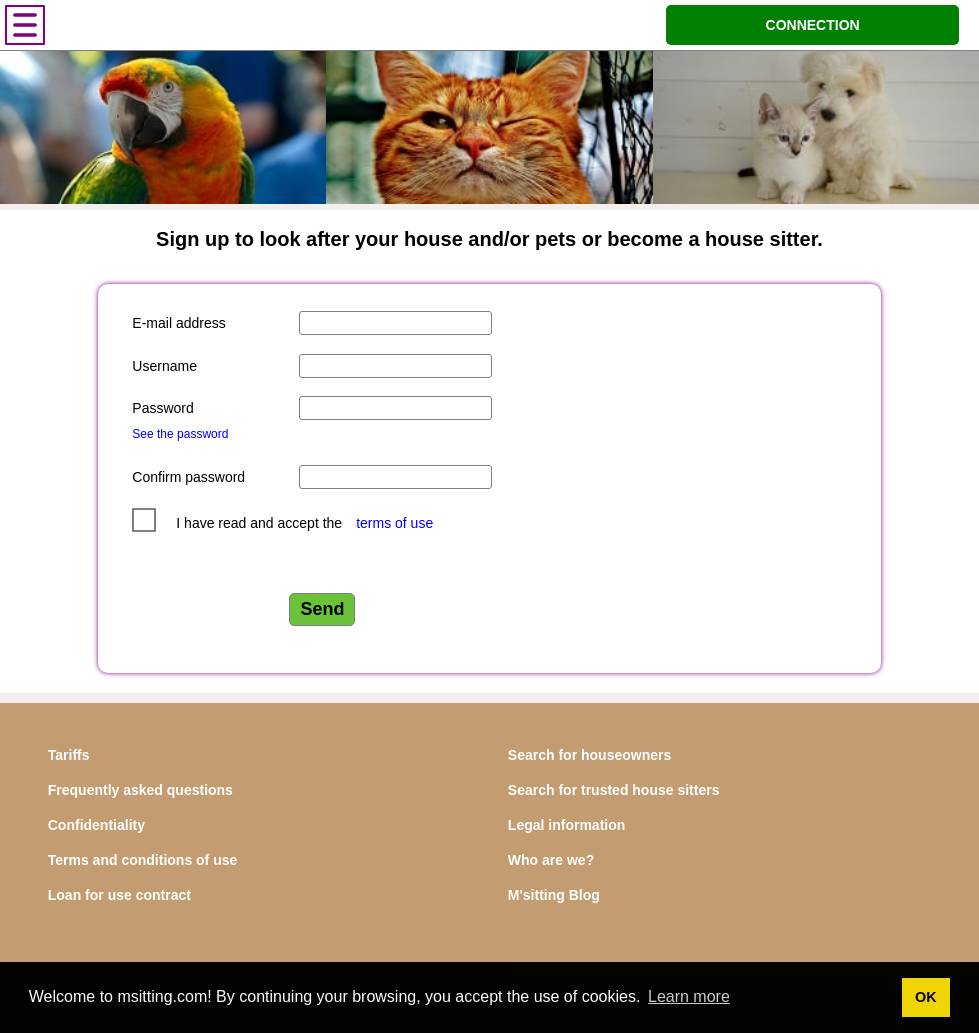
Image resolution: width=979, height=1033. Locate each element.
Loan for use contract (119, 895)
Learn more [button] (689, 996)
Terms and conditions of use (143, 860)
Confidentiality (96, 825)
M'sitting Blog (554, 895)
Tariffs (69, 755)
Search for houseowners (589, 755)
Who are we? (551, 860)
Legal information (566, 825)
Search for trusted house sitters (614, 790)
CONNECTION (813, 25)
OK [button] (926, 997)
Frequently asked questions (140, 790)
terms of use (394, 523)
